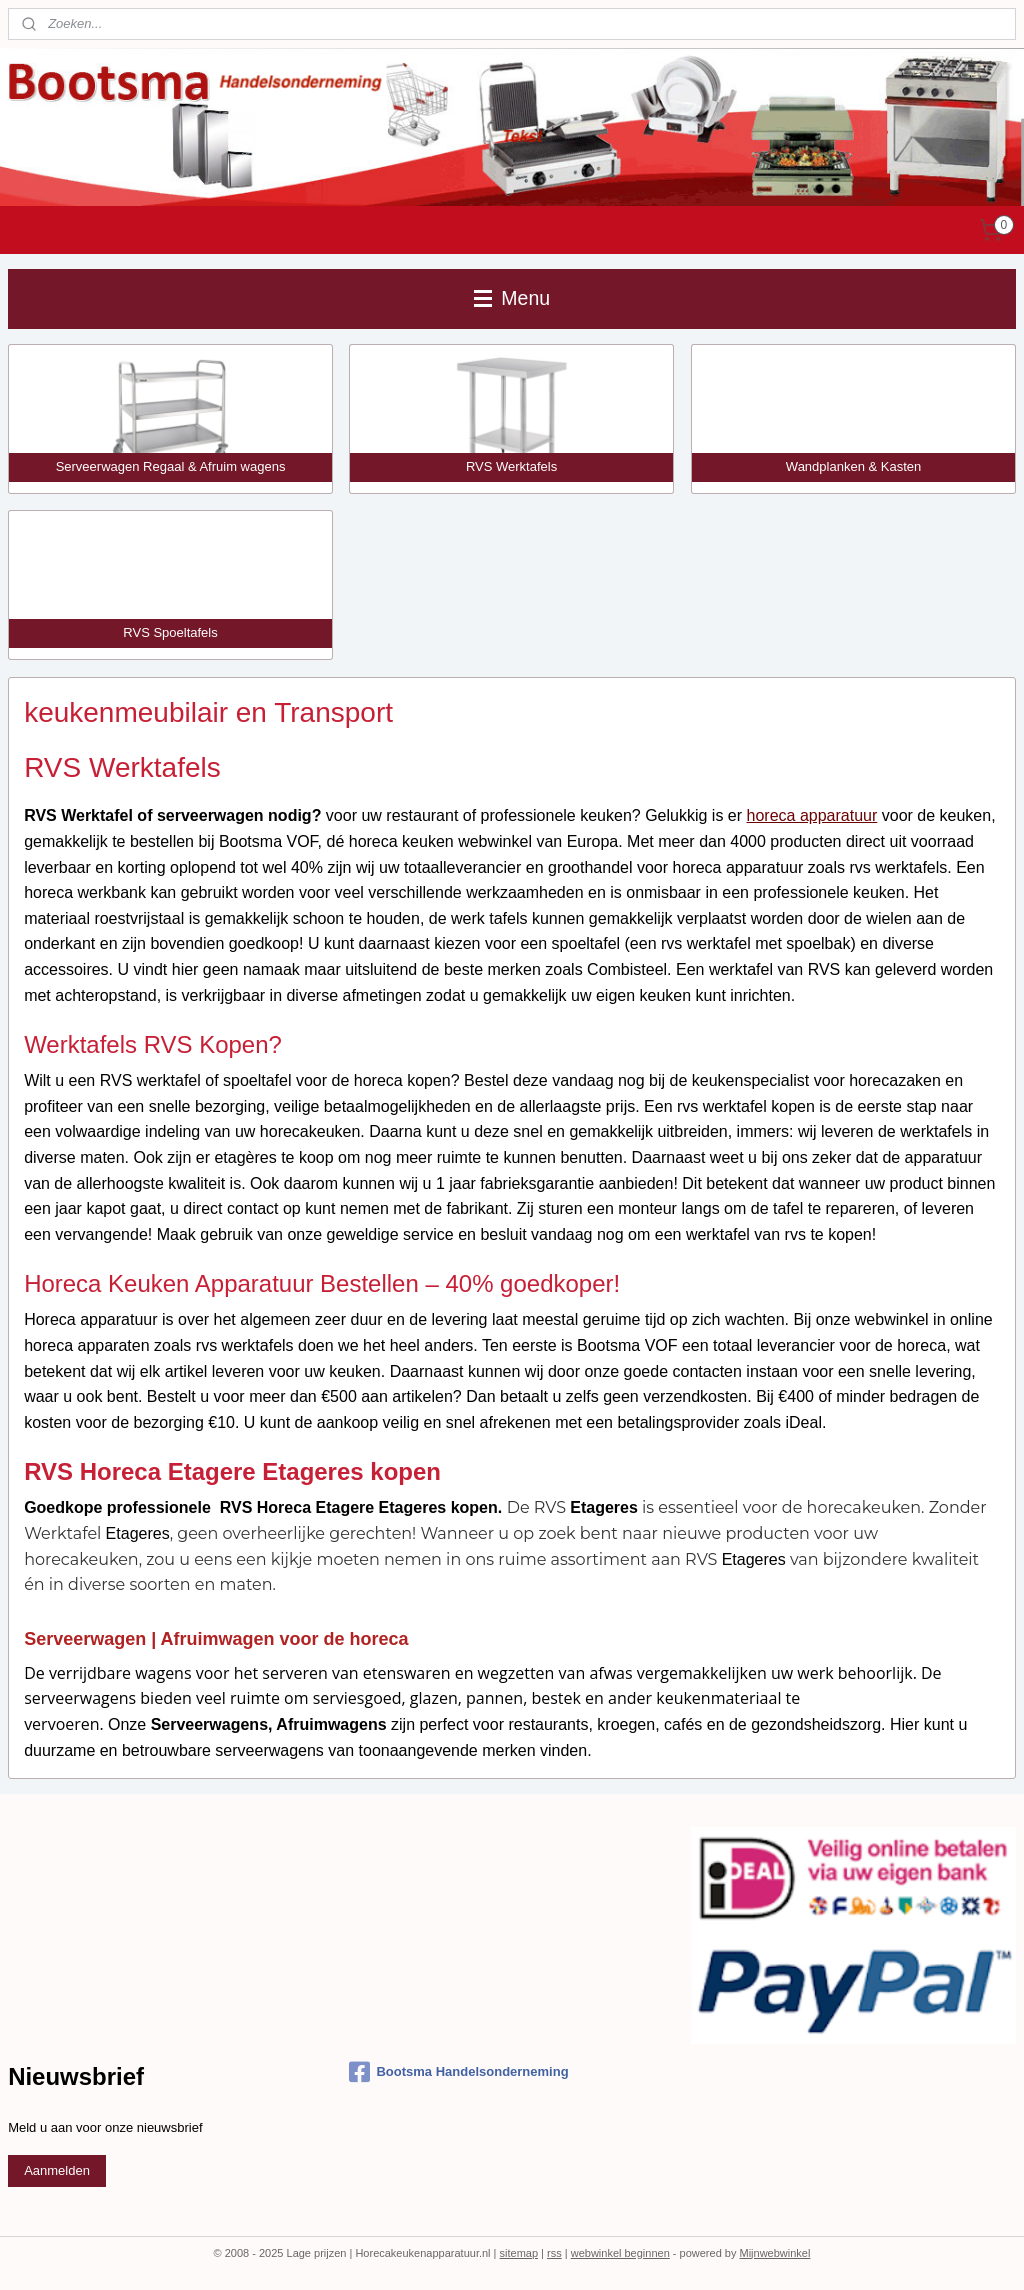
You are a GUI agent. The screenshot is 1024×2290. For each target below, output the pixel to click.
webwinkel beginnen (620, 2253)
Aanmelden (57, 2170)
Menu (512, 298)
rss (554, 2253)
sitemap (519, 2253)
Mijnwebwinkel (774, 2253)
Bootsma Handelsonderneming (458, 2072)
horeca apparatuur (812, 816)
